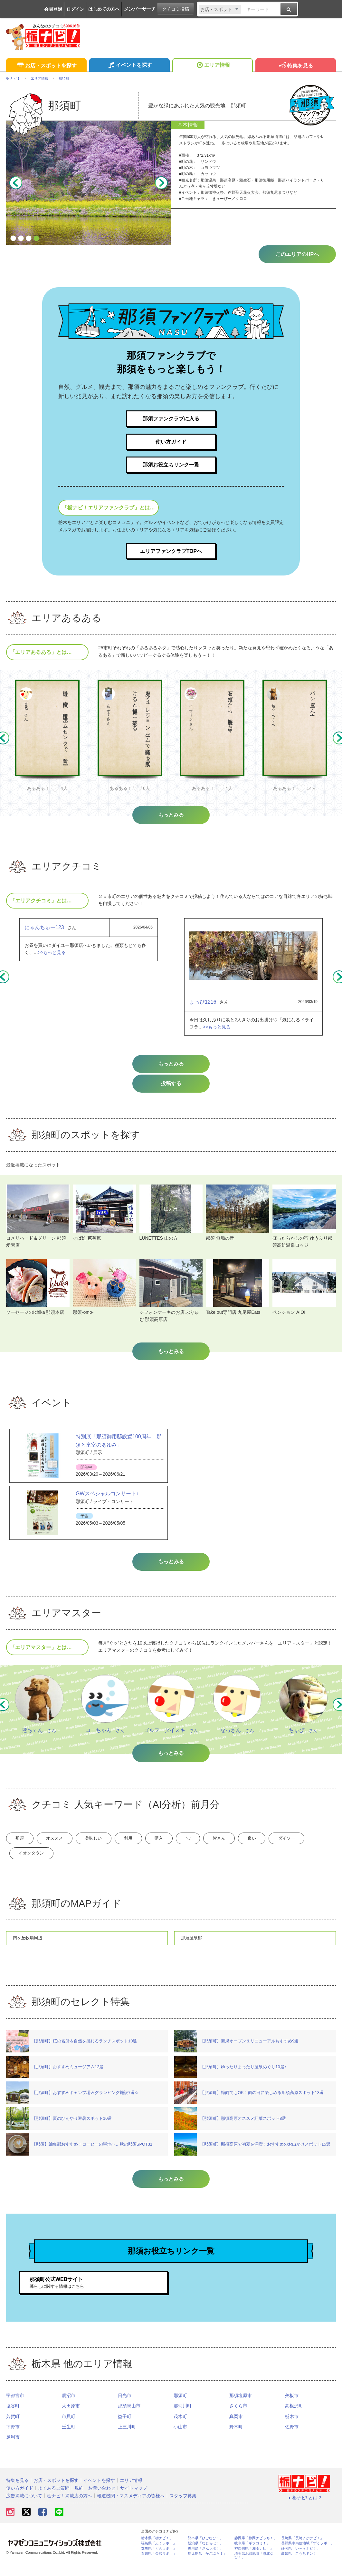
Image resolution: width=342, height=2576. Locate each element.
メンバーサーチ (140, 9)
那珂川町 (183, 2416)
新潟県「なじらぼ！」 (205, 2554)
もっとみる (171, 1068)
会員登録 (53, 9)
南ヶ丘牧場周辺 (28, 1948)
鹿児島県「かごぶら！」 (207, 2564)
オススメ (67, 1844)
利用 (157, 1844)
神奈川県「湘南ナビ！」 (253, 2559)
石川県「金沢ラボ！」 (158, 2564)
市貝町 (68, 2427)
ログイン (75, 9)
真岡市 (236, 2427)
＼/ (233, 1844)
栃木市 (292, 2427)
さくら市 (238, 2416)
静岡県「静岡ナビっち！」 (255, 2549)
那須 (23, 1844)
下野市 (13, 2437)
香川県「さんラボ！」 (205, 2559)
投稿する (171, 1088)
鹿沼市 (68, 2406)
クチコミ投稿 (175, 9)
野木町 (236, 2437)
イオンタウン (83, 1861)
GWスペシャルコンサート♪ (107, 1498)
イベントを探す (129, 65)
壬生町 (68, 2437)
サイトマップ (133, 2498)
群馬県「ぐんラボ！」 (158, 2559)
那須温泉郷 (192, 1948)
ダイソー (32, 1861)
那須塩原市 (240, 2406)
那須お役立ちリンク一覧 (171, 467)
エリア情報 (212, 65)
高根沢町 (294, 2416)
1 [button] (13, 238)
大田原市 (71, 2416)
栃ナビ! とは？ (304, 2508)
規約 (78, 2498)
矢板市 (292, 2406)
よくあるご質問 (54, 2498)
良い (313, 1844)
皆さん (273, 1844)
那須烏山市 (129, 2416)
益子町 (124, 2427)
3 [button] (28, 238)
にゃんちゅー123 (44, 932)
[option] (90, 183)
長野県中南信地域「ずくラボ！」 (307, 2554)
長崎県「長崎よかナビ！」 (302, 2549)
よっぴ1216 (202, 1006)
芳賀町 (13, 2427)
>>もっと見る (52, 957)
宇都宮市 (15, 2406)
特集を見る (295, 66)
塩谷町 (13, 2416)
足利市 (13, 2448)
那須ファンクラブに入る (171, 419)
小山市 (180, 2437)
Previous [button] (15, 182)
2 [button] (21, 238)
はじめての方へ (104, 9)
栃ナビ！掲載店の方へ (69, 2506)
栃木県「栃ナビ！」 (157, 2549)
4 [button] (36, 238)
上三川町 (127, 2437)
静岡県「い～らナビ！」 (300, 2559)
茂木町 (180, 2427)
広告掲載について (24, 2506)
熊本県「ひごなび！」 (205, 2549)
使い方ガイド (171, 443)
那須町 (180, 2406)
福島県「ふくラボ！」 (158, 2554)
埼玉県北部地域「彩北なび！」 (253, 2566)
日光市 (124, 2406)
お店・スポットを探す (46, 66)
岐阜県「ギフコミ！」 (252, 2554)
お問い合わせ (101, 2498)
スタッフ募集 (182, 2506)
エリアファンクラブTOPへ (171, 555)
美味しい (115, 1844)
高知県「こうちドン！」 (300, 2564)
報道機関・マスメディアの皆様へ (131, 2506)
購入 (196, 1844)
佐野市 (292, 2437)
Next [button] (161, 182)
